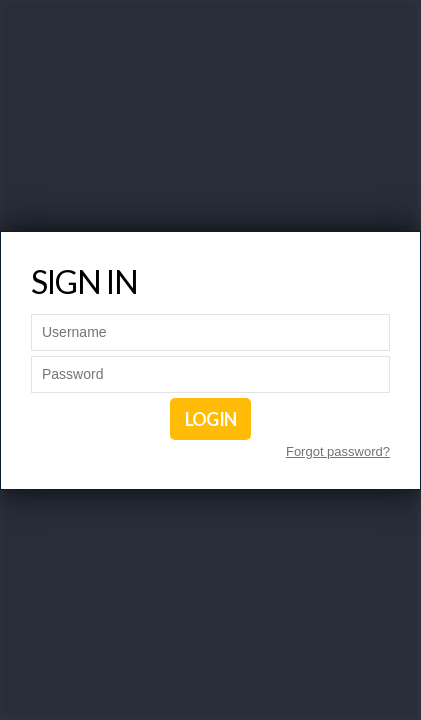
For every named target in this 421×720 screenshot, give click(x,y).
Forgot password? (338, 451)
